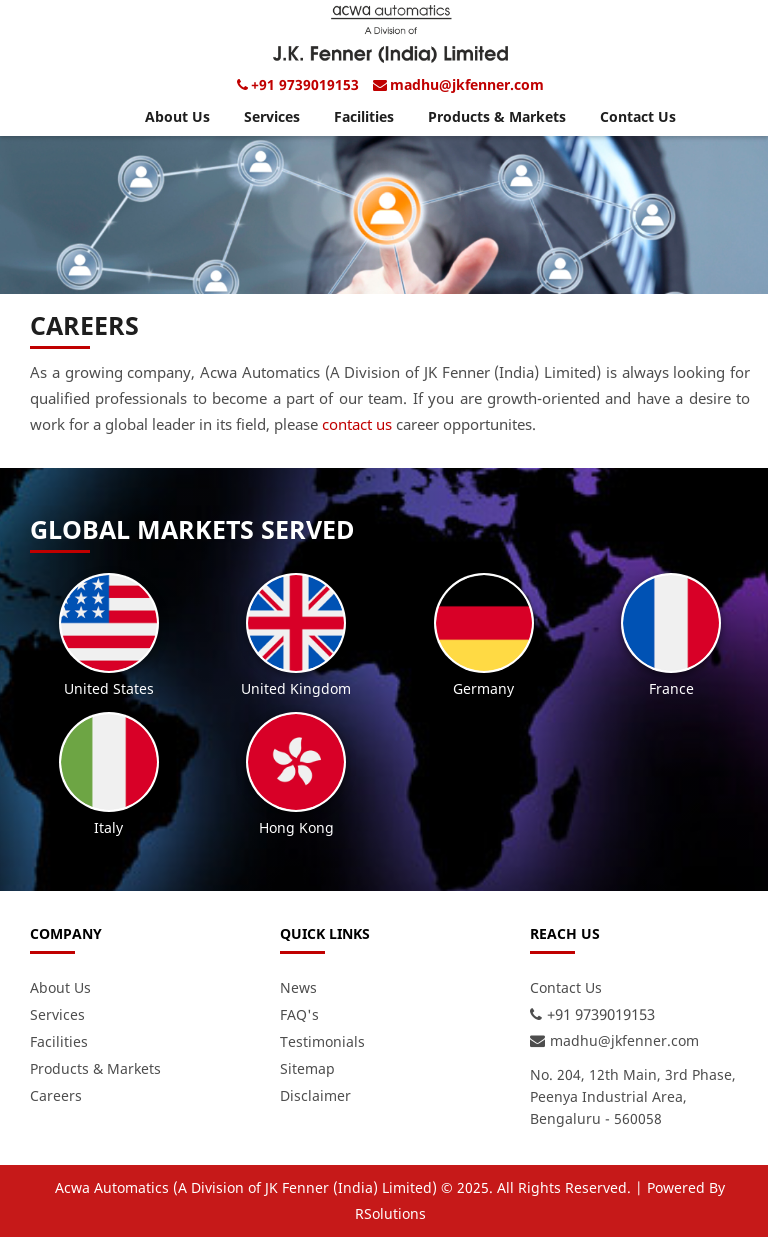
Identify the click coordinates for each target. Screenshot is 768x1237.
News (298, 987)
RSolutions (390, 1213)
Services (272, 116)
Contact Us (638, 116)
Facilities (364, 116)
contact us (357, 424)
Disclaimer (315, 1095)
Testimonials (322, 1041)
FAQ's (299, 1014)
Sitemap (307, 1068)
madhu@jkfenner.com (467, 84)
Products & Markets (497, 116)
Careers (56, 1095)
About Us (177, 116)
